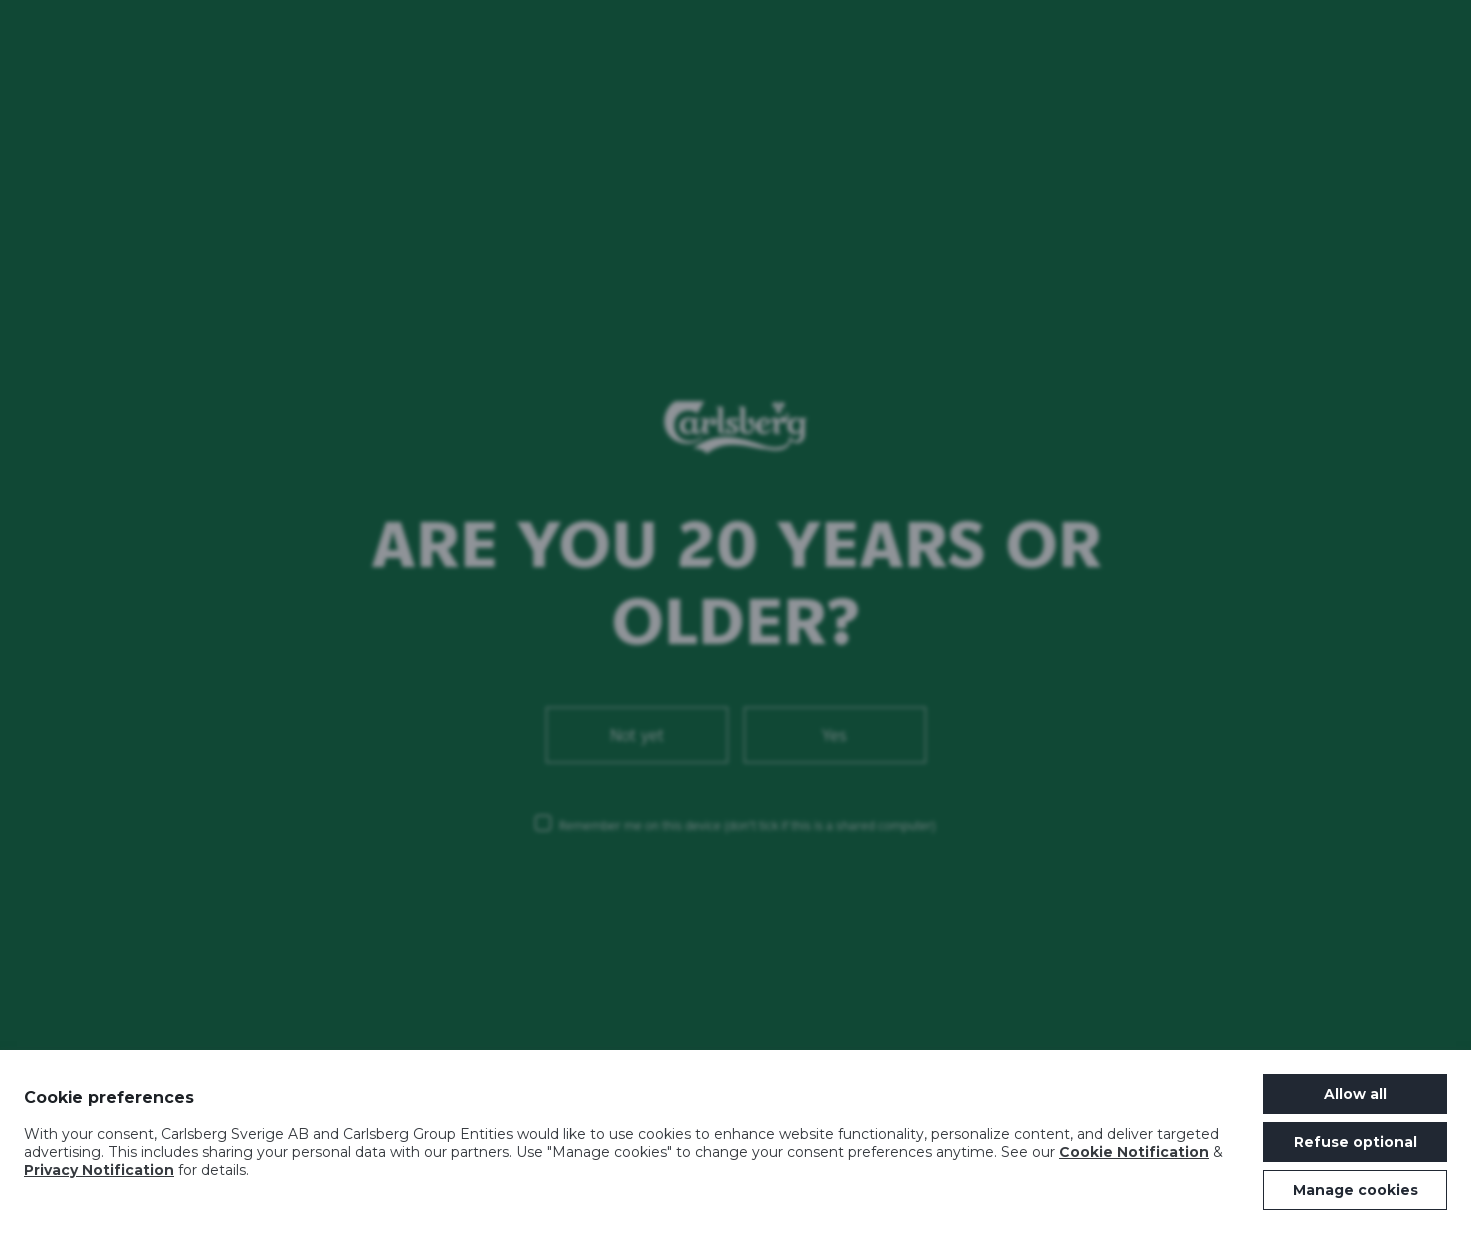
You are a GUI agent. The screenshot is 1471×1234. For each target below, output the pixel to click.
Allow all (1355, 1094)
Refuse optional (1355, 1142)
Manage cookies (1355, 1190)
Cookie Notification (1134, 1152)
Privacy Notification (99, 1170)
